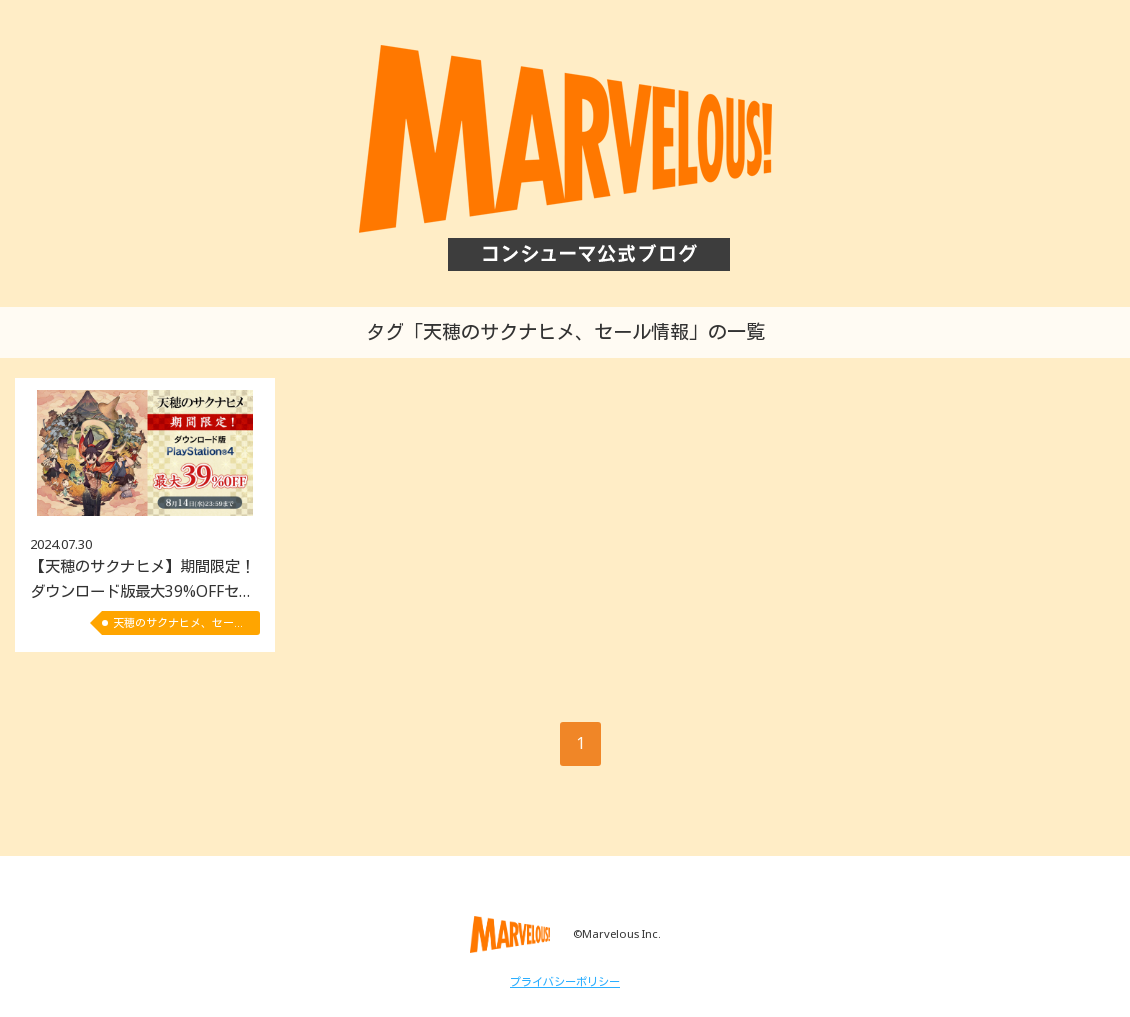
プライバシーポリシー (565, 981)
